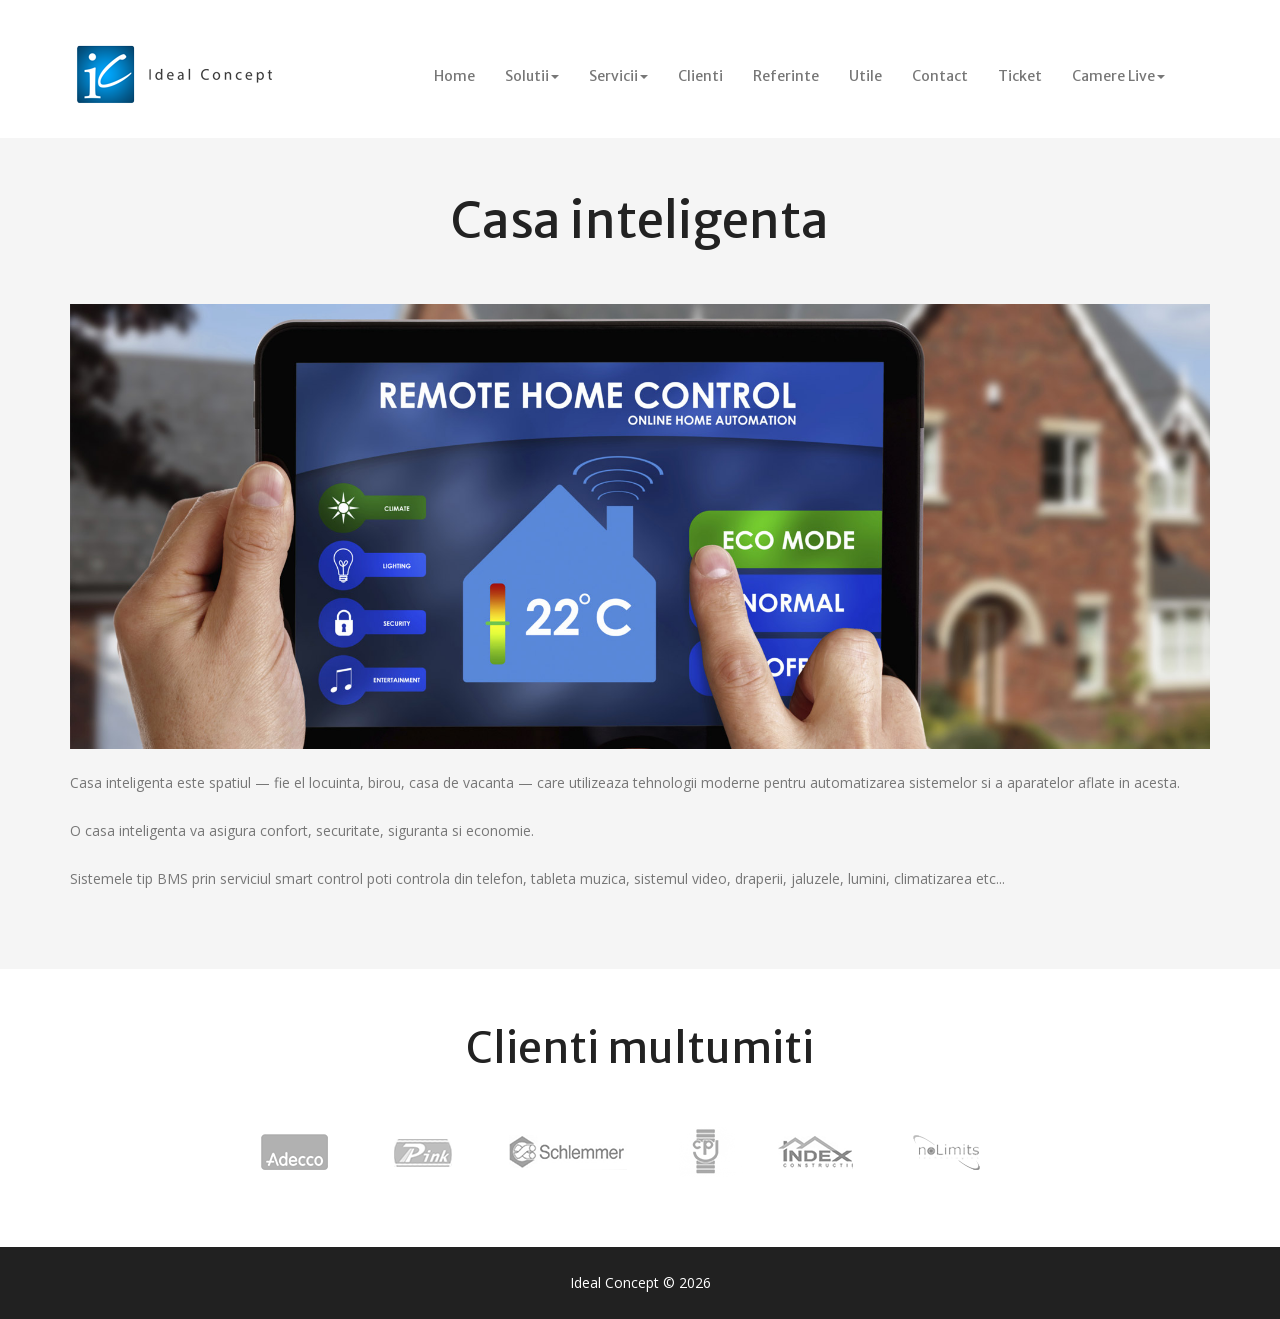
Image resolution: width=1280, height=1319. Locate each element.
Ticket (1020, 76)
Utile (865, 76)
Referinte (786, 76)
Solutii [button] (532, 76)
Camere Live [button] (1118, 76)
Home (462, 75)
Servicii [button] (618, 76)
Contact (940, 76)
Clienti (700, 76)
